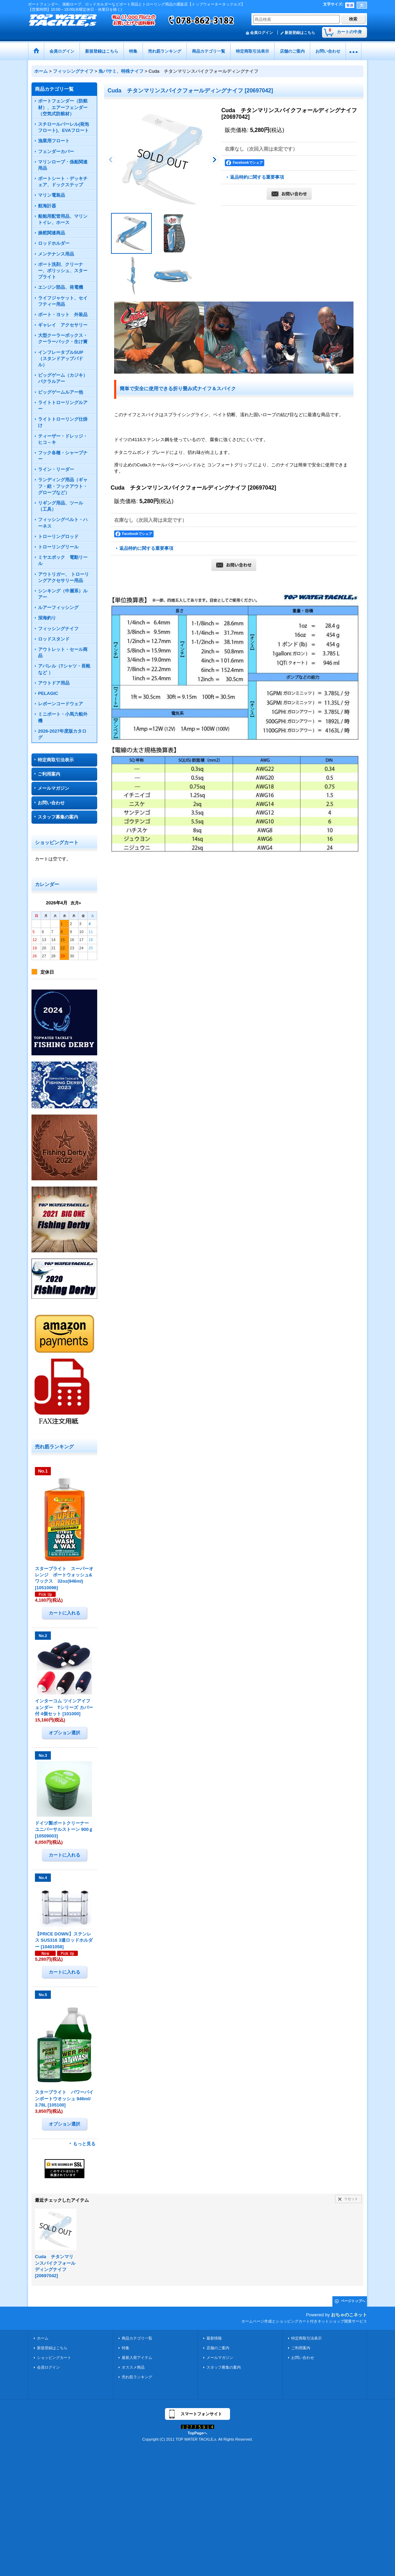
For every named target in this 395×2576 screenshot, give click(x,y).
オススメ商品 (133, 2367)
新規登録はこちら (300, 32)
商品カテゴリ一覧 (137, 2338)
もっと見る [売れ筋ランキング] (84, 2143)
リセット (351, 2199)
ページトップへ (353, 2301)
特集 (125, 2348)
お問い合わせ (51, 802)
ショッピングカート (54, 2357)
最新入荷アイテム (137, 2357)
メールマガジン (53, 788)
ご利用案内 (49, 774)
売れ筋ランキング (137, 2377)
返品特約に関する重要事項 (257, 177)
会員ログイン (261, 32)
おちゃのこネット (349, 2314)
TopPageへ (198, 2433)
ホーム (42, 2338)
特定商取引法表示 (56, 759)
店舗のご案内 (217, 2348)
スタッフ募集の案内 (58, 817)
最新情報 (214, 2338)
